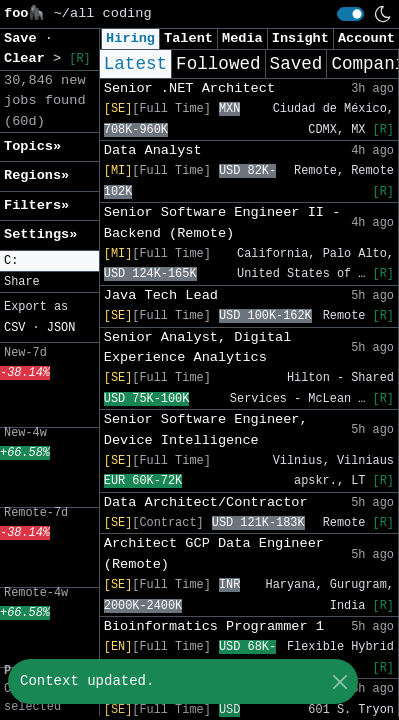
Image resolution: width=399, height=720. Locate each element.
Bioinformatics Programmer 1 (214, 626)
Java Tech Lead (161, 295)
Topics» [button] (32, 146)
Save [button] (24, 38)
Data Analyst (153, 150)
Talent (188, 38)
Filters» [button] (36, 205)
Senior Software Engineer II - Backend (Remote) (222, 222)
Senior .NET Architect (189, 88)
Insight (300, 38)
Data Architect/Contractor (206, 502)
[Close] (339, 681)
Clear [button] (28, 58)
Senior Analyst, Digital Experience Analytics (198, 347)
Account (366, 38)
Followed (218, 64)
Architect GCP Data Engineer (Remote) (214, 553)
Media (242, 38)
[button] (49, 261)
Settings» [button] (40, 234)
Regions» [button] (36, 175)
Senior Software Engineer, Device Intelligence (206, 429)
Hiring (130, 38)
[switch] (350, 14)
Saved (296, 64)
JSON (61, 328)
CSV (14, 328)
